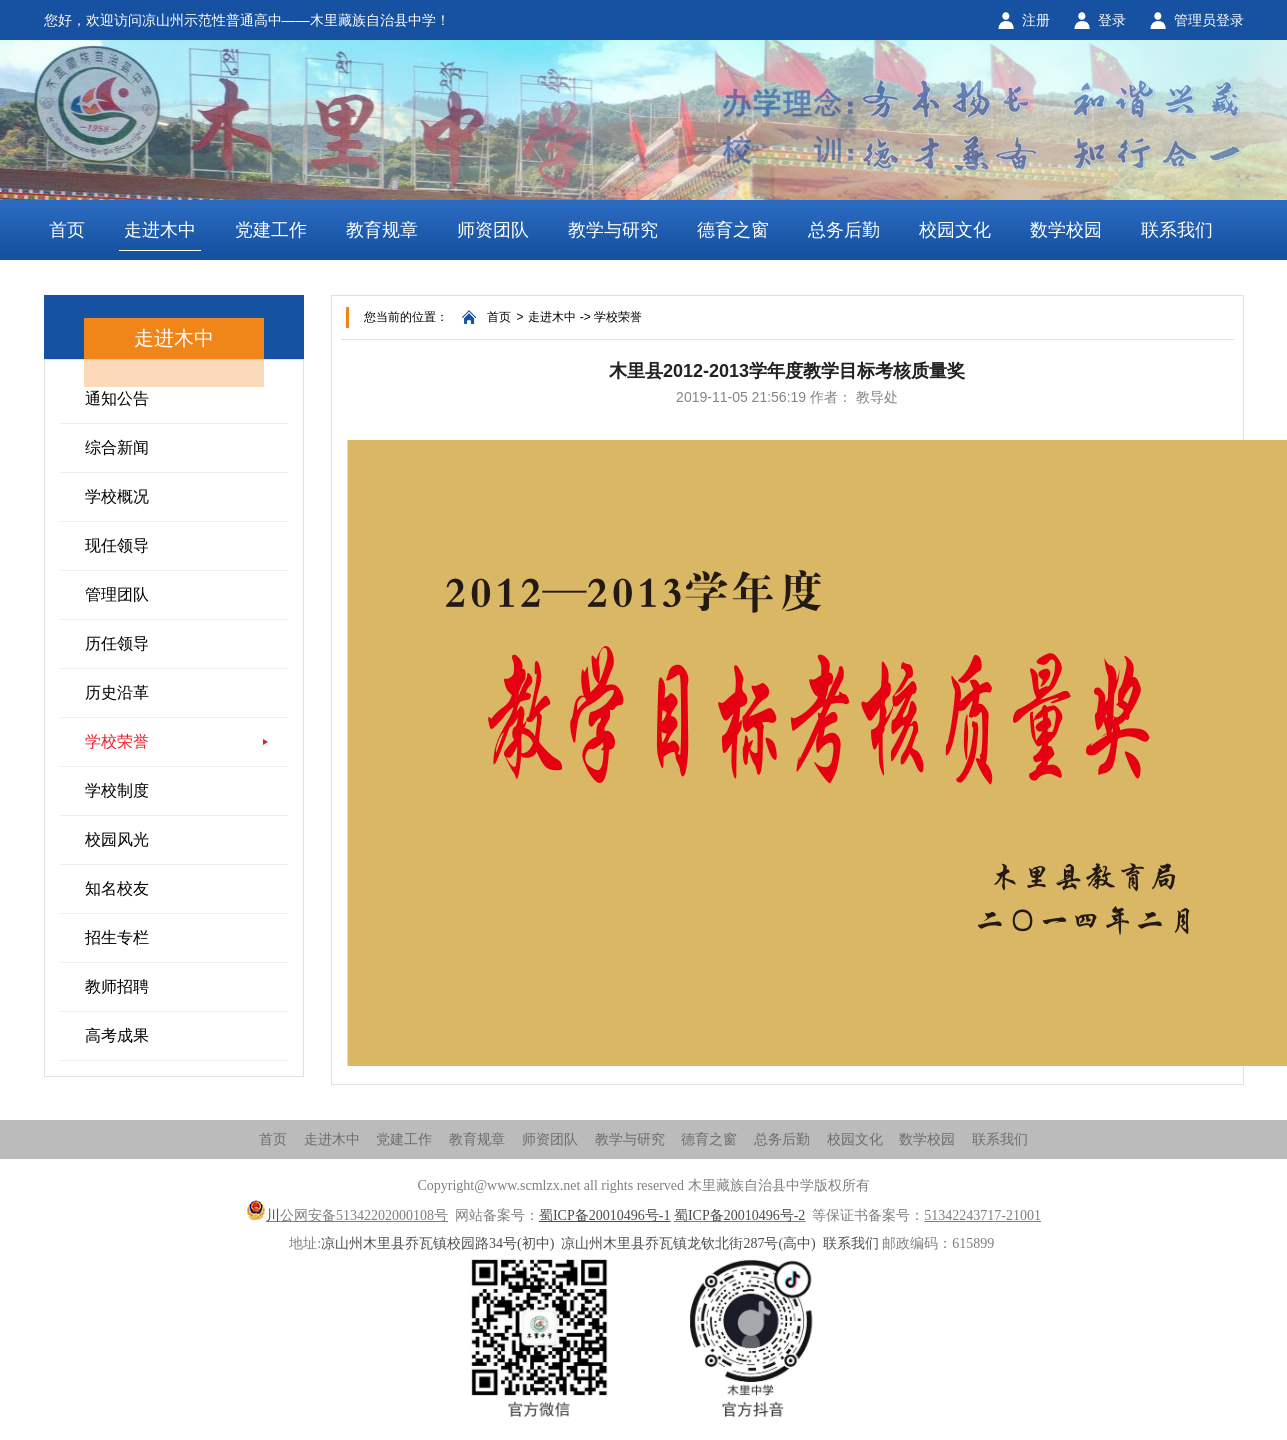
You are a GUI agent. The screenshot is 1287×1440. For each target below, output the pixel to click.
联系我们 (1177, 230)
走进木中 (160, 230)
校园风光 (117, 839)
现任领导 (117, 545)
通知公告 (117, 398)
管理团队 (117, 594)
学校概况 (117, 496)
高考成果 (117, 1035)
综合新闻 (117, 447)
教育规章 (382, 230)
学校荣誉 (117, 741)
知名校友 (117, 888)
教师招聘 (117, 986)
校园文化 (955, 230)
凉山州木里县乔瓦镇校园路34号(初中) (437, 1243)
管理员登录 (1209, 20)
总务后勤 (844, 230)
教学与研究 (613, 230)
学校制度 (117, 790)
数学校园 (1066, 230)
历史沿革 (117, 692)
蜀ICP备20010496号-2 (739, 1215)
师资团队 (493, 230)
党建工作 (271, 230)
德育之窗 (733, 230)
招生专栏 (117, 937)
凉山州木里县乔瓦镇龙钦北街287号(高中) (688, 1243)
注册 (1036, 20)
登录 (1112, 20)
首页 (67, 230)
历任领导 (117, 643)
